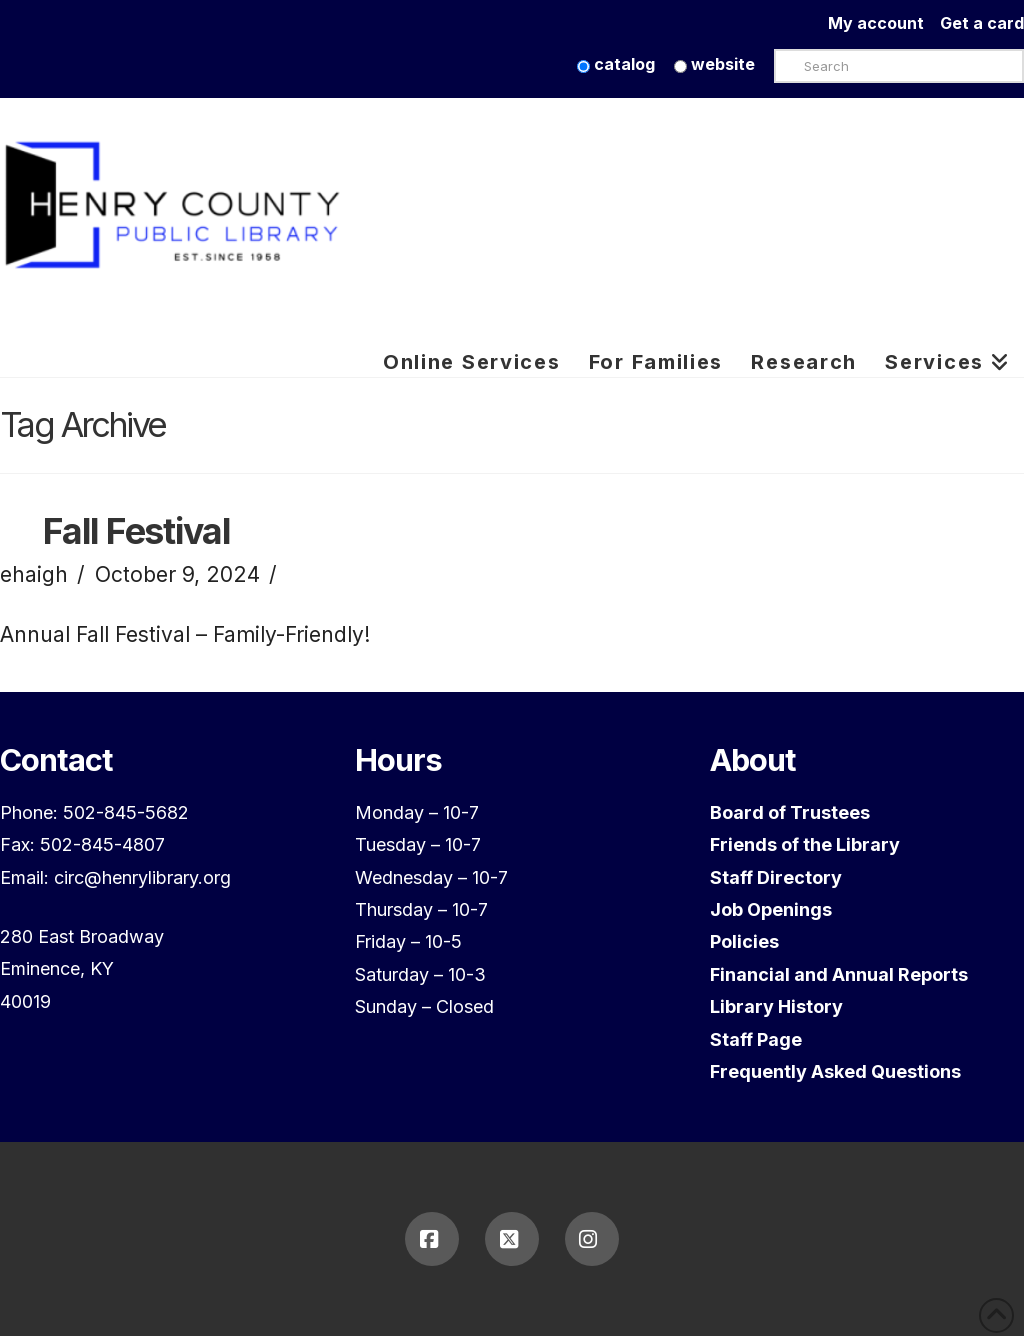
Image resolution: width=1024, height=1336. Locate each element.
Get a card (982, 23)
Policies (744, 941)
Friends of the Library (805, 844)
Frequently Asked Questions (835, 1071)
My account (884, 23)
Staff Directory (776, 877)
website (714, 64)
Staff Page (756, 1039)
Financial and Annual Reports (839, 974)
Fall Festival (137, 531)
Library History (776, 1006)
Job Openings (771, 909)
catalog (616, 64)
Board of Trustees (790, 812)
